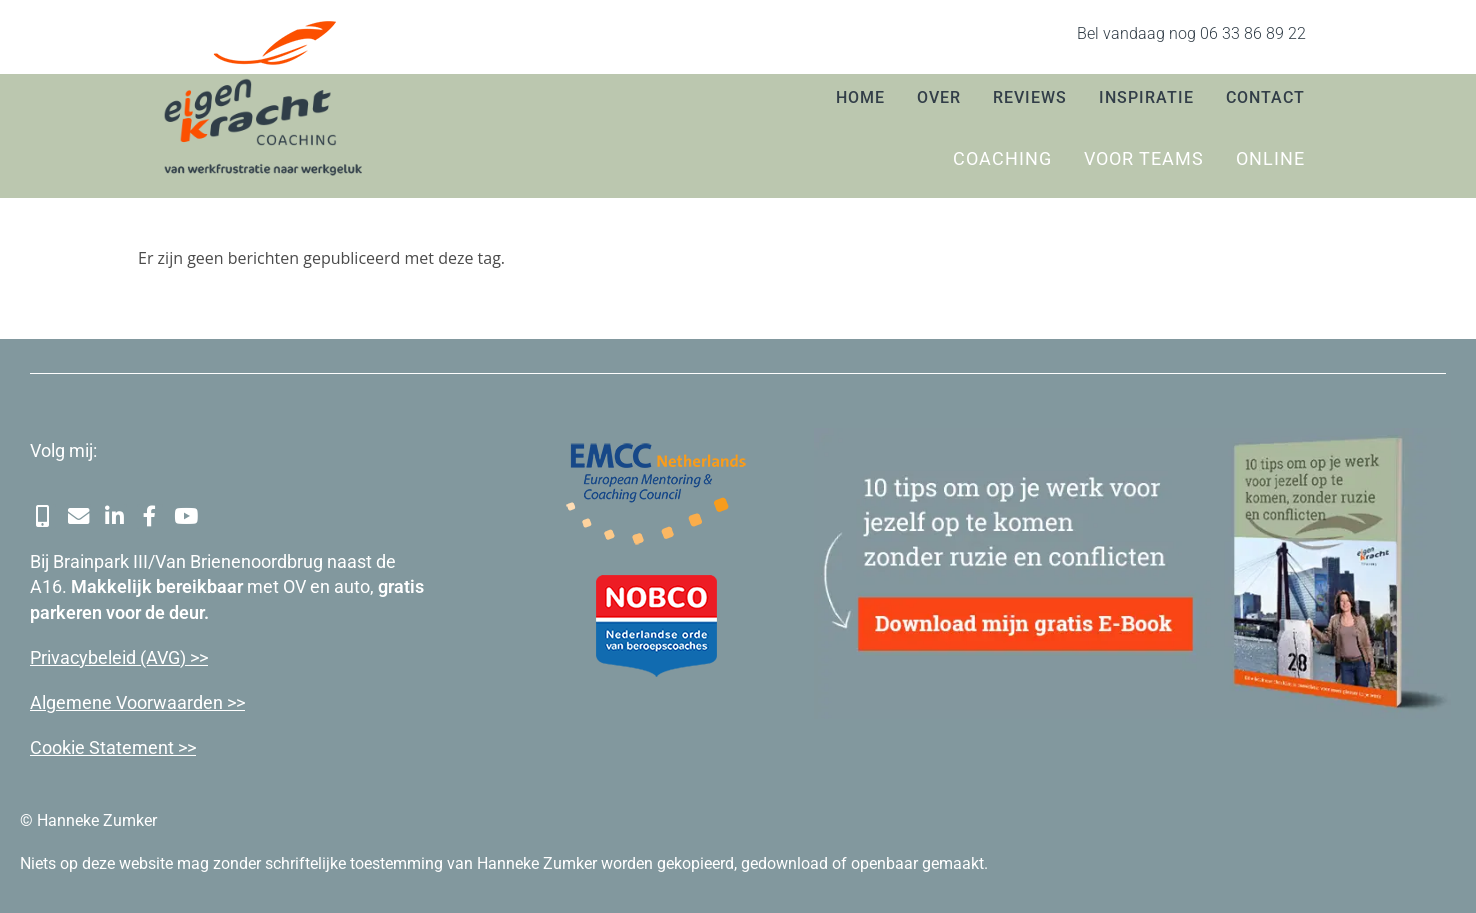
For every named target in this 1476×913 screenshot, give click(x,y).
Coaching (1002, 158)
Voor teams (1144, 158)
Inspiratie (1146, 97)
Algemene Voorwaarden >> (137, 700)
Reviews (1030, 97)
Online (1270, 158)
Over (939, 97)
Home (860, 97)
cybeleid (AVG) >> (139, 655)
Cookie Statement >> (113, 746)
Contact (1265, 97)
